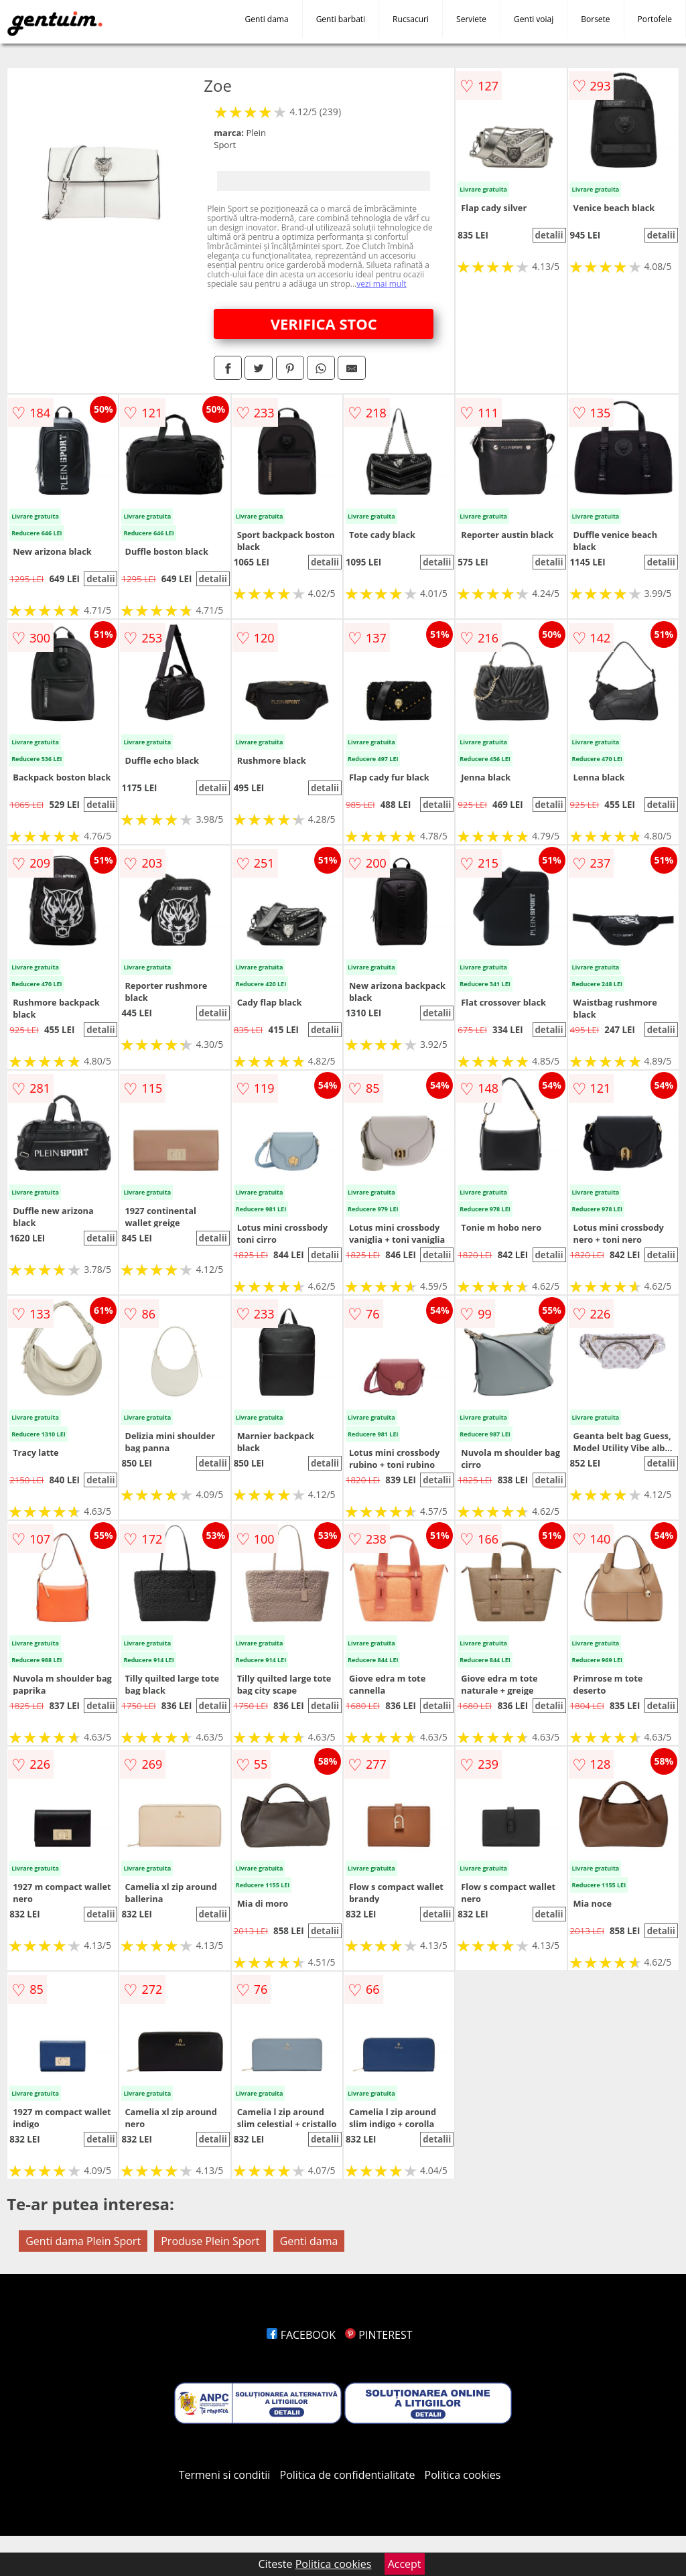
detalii (549, 235)
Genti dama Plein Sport (83, 2241)
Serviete (471, 19)
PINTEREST (378, 2334)
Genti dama (267, 19)
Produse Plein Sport (210, 2241)
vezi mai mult (381, 283)
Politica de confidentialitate (347, 2474)
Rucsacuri (411, 19)
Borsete (595, 19)
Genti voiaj (533, 19)
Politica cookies (463, 2474)
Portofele (655, 19)
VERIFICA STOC (324, 324)
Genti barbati (340, 19)
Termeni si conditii (225, 2474)
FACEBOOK (301, 2334)
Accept (404, 2564)
